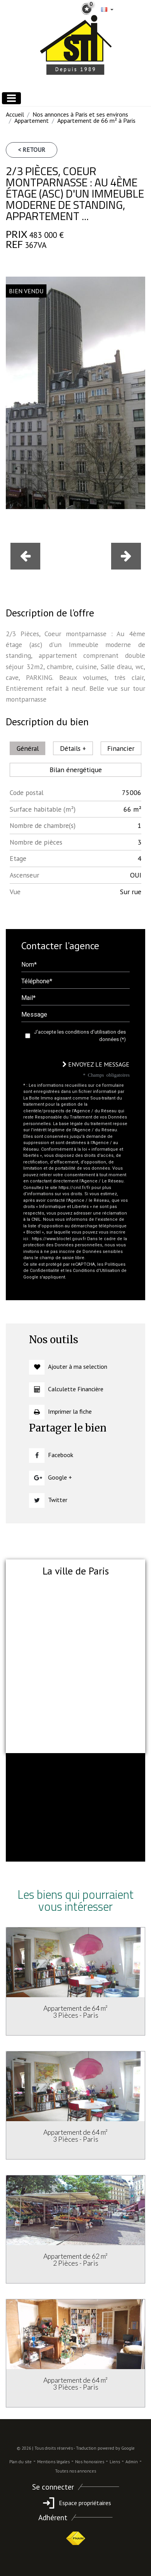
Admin (131, 2461)
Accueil (15, 114)
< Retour (31, 149)
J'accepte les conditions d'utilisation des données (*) (80, 1036)
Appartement (31, 120)
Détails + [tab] (73, 748)
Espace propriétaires (75, 2503)
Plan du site (20, 2461)
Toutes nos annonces (75, 2471)
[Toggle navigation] (11, 98)
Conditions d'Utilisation (96, 1270)
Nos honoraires (89, 2461)
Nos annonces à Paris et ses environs (80, 114)
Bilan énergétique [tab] (76, 769)
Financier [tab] (120, 748)
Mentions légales (53, 2461)
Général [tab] (28, 748)
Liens (115, 2461)
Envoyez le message (95, 1064)
